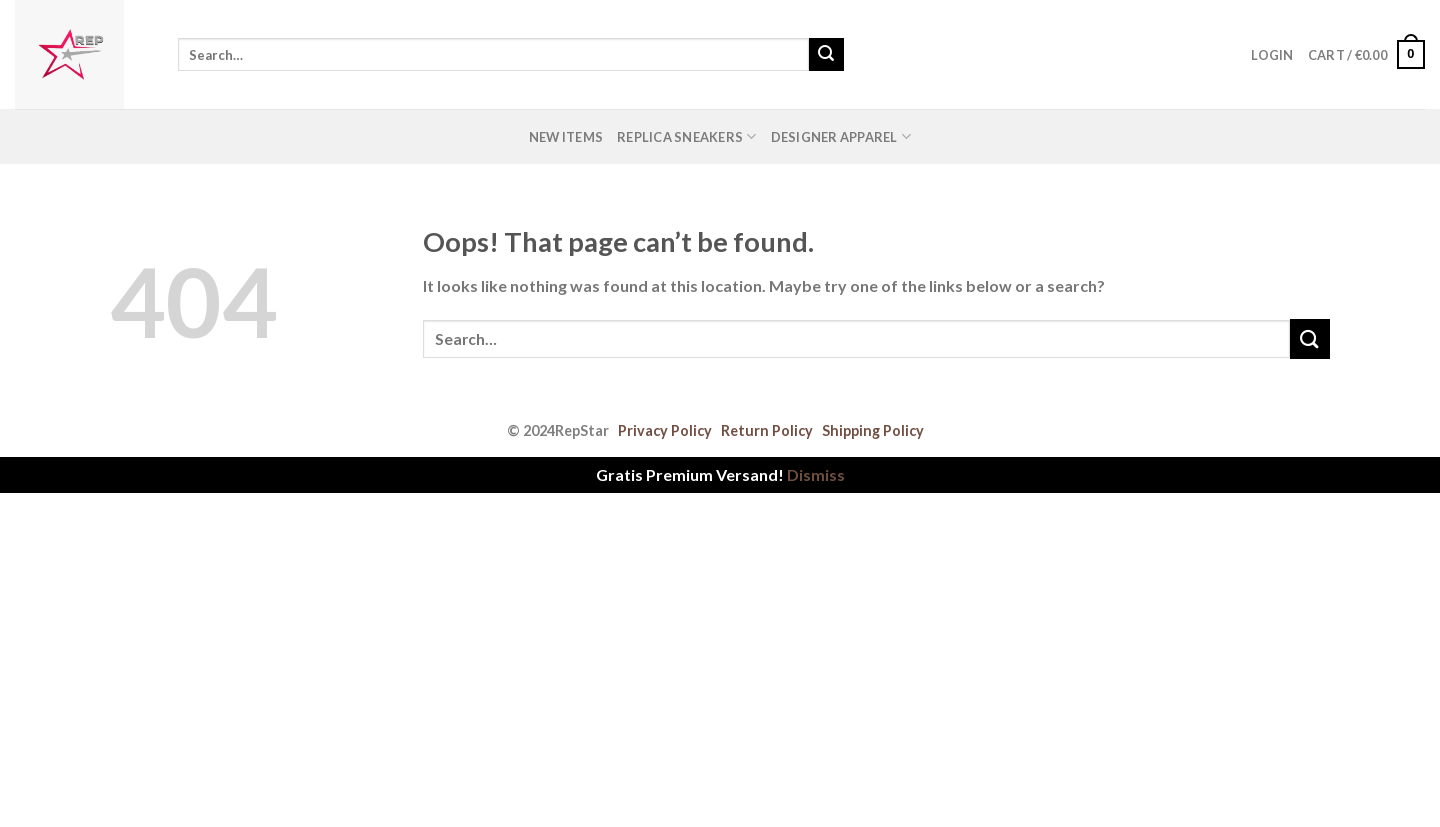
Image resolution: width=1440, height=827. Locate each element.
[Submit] (826, 55)
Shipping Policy (873, 430)
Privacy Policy (665, 430)
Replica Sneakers (687, 136)
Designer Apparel (841, 136)
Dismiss (816, 474)
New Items (566, 137)
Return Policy (767, 430)
